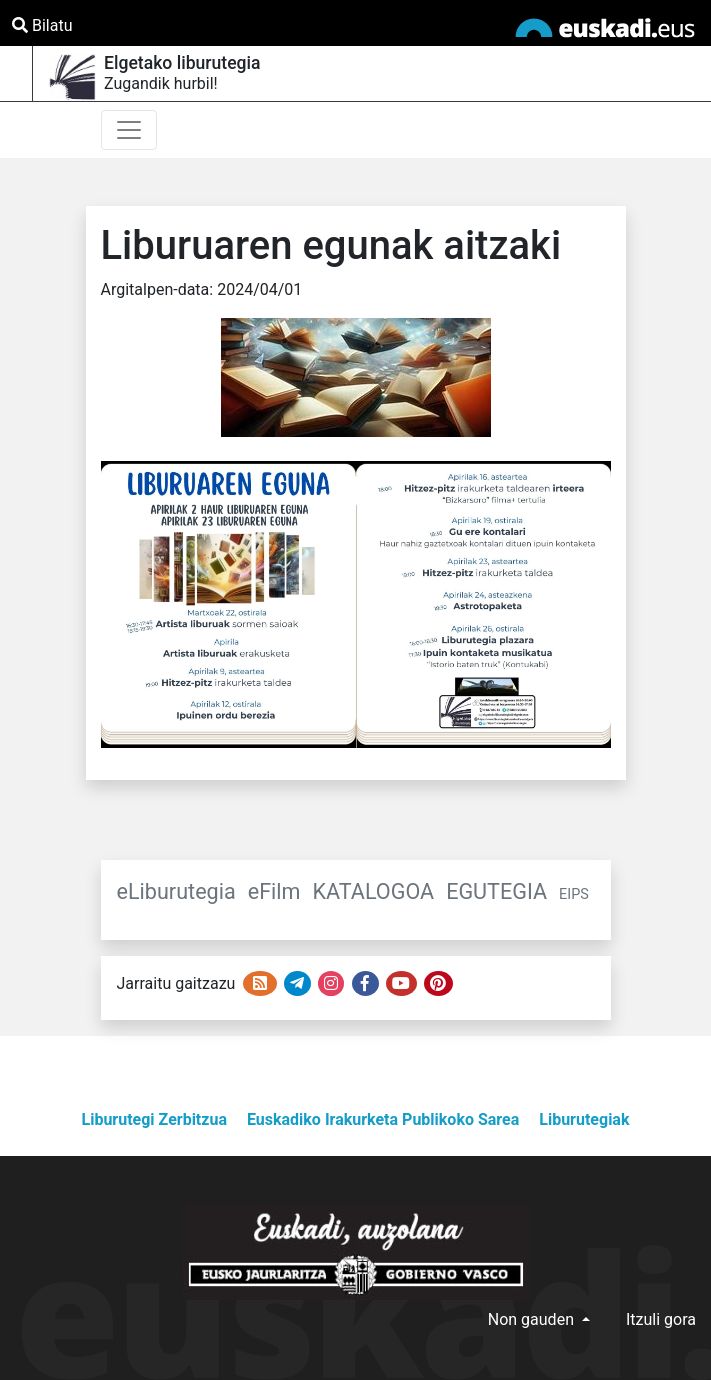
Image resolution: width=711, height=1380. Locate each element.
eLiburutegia (176, 891)
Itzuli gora (661, 1319)
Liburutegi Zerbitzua (154, 1119)
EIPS (574, 894)
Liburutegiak (584, 1119)
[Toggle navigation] (129, 130)
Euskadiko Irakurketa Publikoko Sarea (383, 1119)
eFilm (274, 891)
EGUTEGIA (496, 891)
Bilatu (42, 25)
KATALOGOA (374, 891)
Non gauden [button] (533, 1319)
